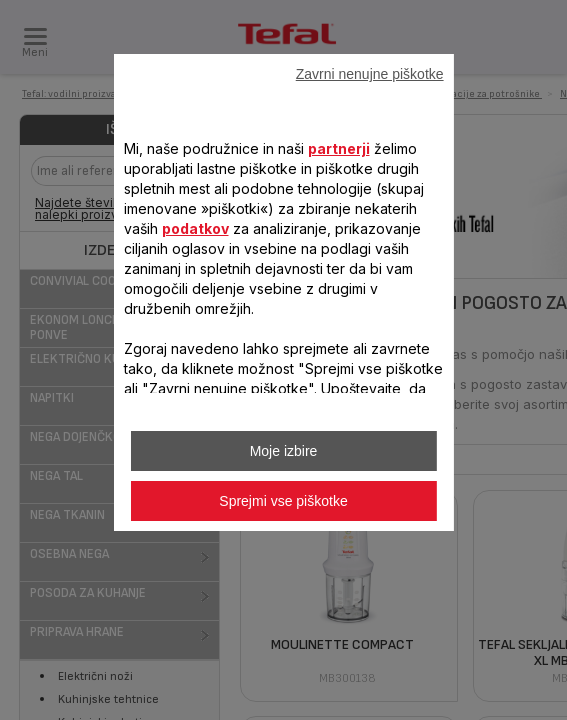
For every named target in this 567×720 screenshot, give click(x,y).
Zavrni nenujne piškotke (370, 74)
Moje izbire (284, 451)
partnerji (338, 148)
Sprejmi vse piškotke (283, 501)
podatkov (194, 228)
